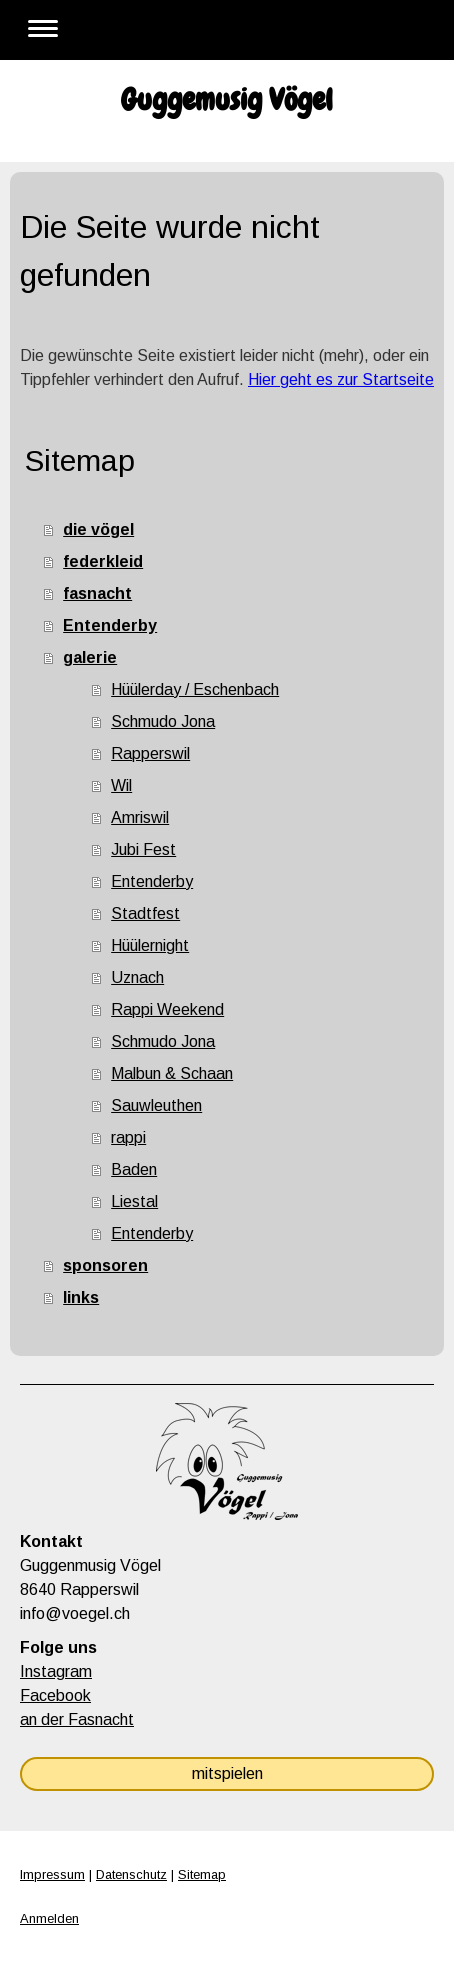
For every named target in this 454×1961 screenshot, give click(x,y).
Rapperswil (150, 753)
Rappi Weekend (167, 1009)
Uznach (137, 977)
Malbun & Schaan (172, 1073)
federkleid (103, 561)
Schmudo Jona (163, 721)
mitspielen (227, 1773)
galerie (90, 657)
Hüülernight (150, 945)
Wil (121, 785)
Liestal (134, 1201)
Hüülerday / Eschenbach (195, 689)
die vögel (98, 529)
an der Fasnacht (77, 1719)
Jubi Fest (143, 849)
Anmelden (49, 1918)
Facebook (55, 1695)
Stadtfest (145, 913)
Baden (134, 1169)
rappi (128, 1137)
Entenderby (110, 625)
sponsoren (105, 1265)
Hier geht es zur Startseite (341, 379)
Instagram (56, 1671)
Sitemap (202, 1874)
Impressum (52, 1874)
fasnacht (97, 593)
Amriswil (140, 817)
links (81, 1297)
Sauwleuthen (156, 1105)
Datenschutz (131, 1874)
